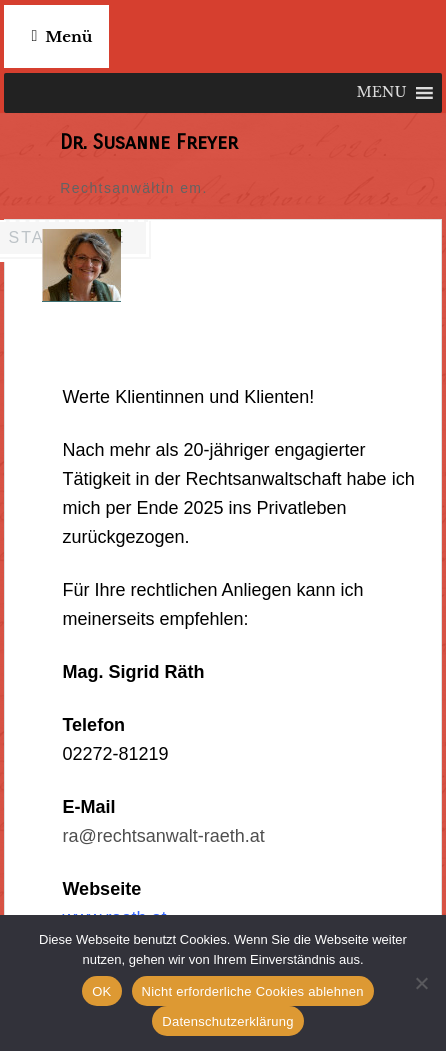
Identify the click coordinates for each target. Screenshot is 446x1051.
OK (101, 991)
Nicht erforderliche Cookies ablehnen (253, 991)
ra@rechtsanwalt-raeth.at (163, 836)
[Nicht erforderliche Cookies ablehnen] (421, 983)
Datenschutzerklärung (227, 1021)
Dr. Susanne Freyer (149, 142)
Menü (68, 36)
